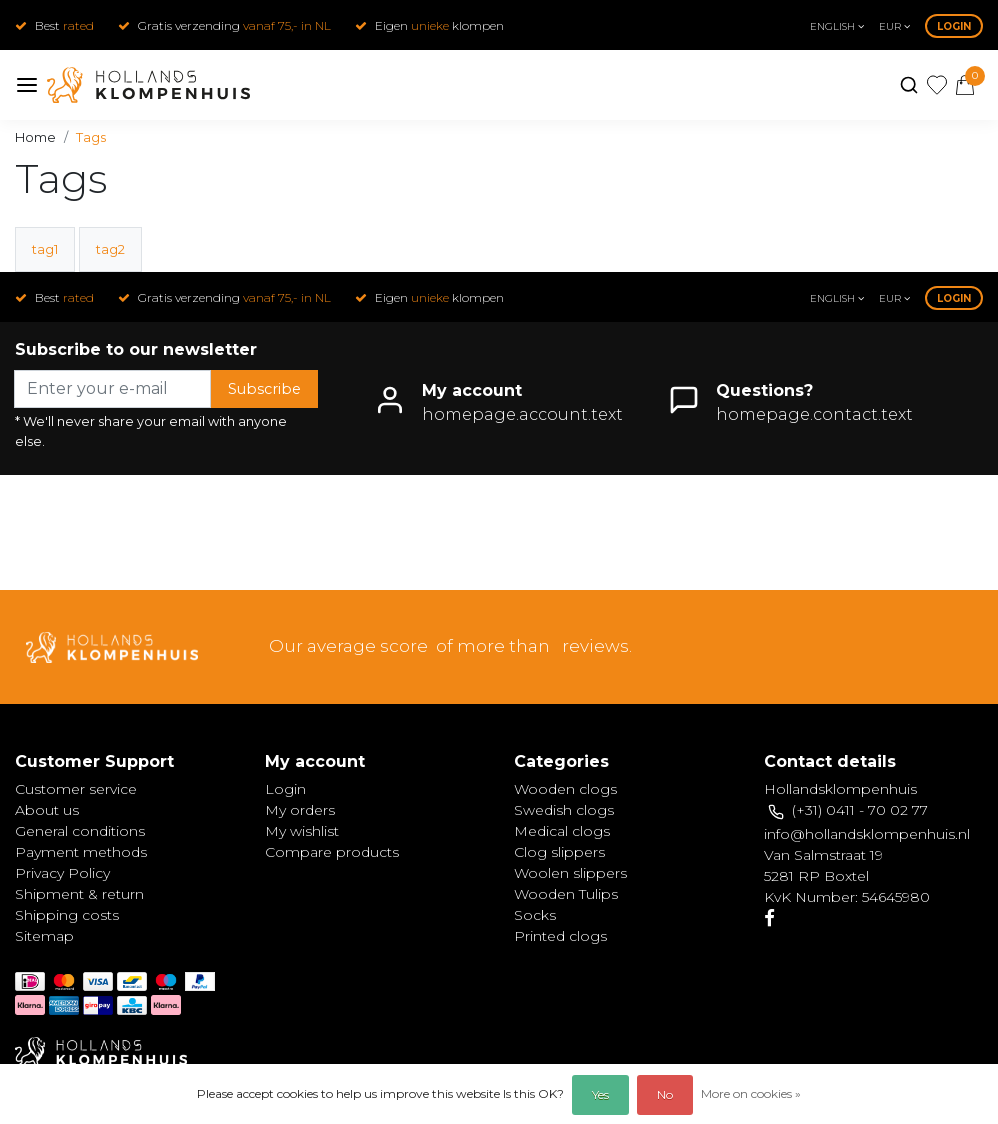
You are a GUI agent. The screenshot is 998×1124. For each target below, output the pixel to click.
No (665, 1094)
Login (954, 26)
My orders (300, 810)
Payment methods (81, 852)
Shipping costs (67, 915)
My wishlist (302, 831)
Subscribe (264, 389)
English (837, 26)
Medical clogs (562, 831)
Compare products (332, 852)
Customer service (76, 789)
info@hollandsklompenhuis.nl (867, 834)
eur (894, 26)
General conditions (80, 831)
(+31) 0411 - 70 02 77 (860, 810)
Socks (535, 915)
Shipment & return (79, 894)
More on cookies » (751, 1093)
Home (35, 137)
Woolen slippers (570, 873)
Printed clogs (560, 936)
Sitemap (44, 936)
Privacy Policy (62, 873)
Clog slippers (559, 852)
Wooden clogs (565, 789)
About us (47, 810)
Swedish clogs (564, 810)
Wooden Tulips (566, 894)
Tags (91, 137)
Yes (600, 1094)
